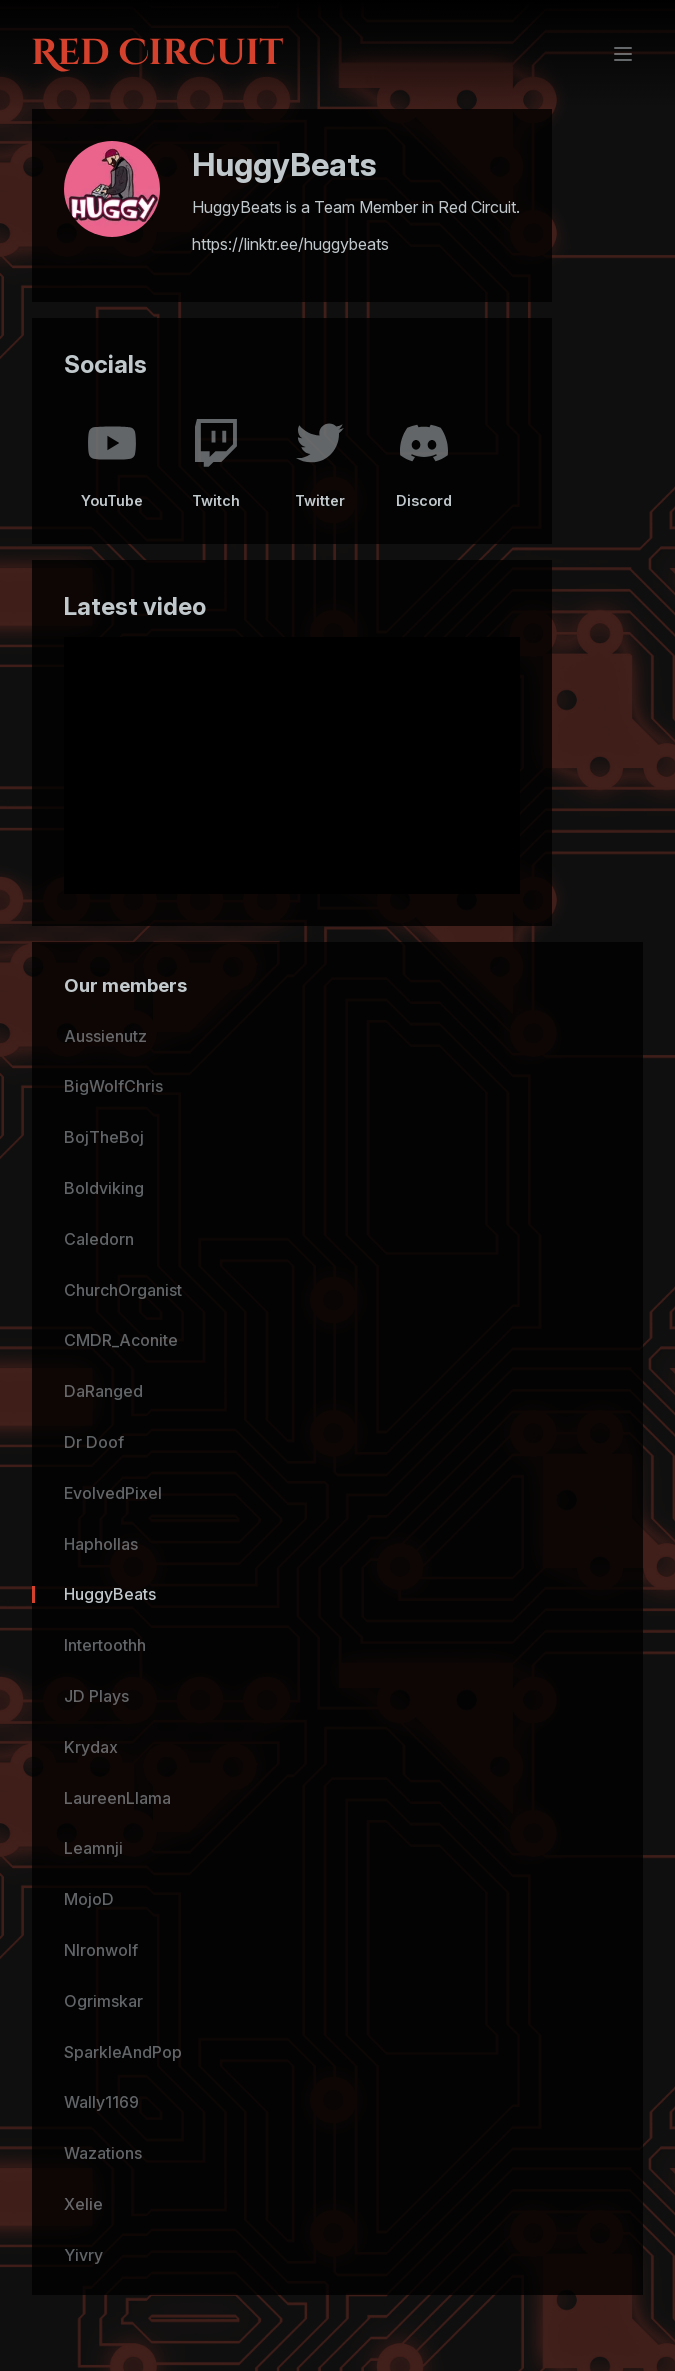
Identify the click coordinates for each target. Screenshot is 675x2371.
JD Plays (96, 1696)
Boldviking (104, 1188)
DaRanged (103, 1391)
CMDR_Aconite (121, 1340)
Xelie (83, 2204)
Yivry (83, 2255)
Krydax (91, 1747)
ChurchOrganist (123, 1290)
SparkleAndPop (123, 2052)
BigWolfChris (113, 1086)
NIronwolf (101, 1950)
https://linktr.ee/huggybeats (290, 244)
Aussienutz (105, 1036)
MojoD (89, 1899)
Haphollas (101, 1544)
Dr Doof (94, 1442)
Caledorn (99, 1239)
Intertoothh (105, 1645)
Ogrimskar (103, 2001)
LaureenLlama (117, 1798)
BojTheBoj (104, 1137)
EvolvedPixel (113, 1493)
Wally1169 (101, 2102)
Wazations (103, 2153)
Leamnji (93, 1848)
